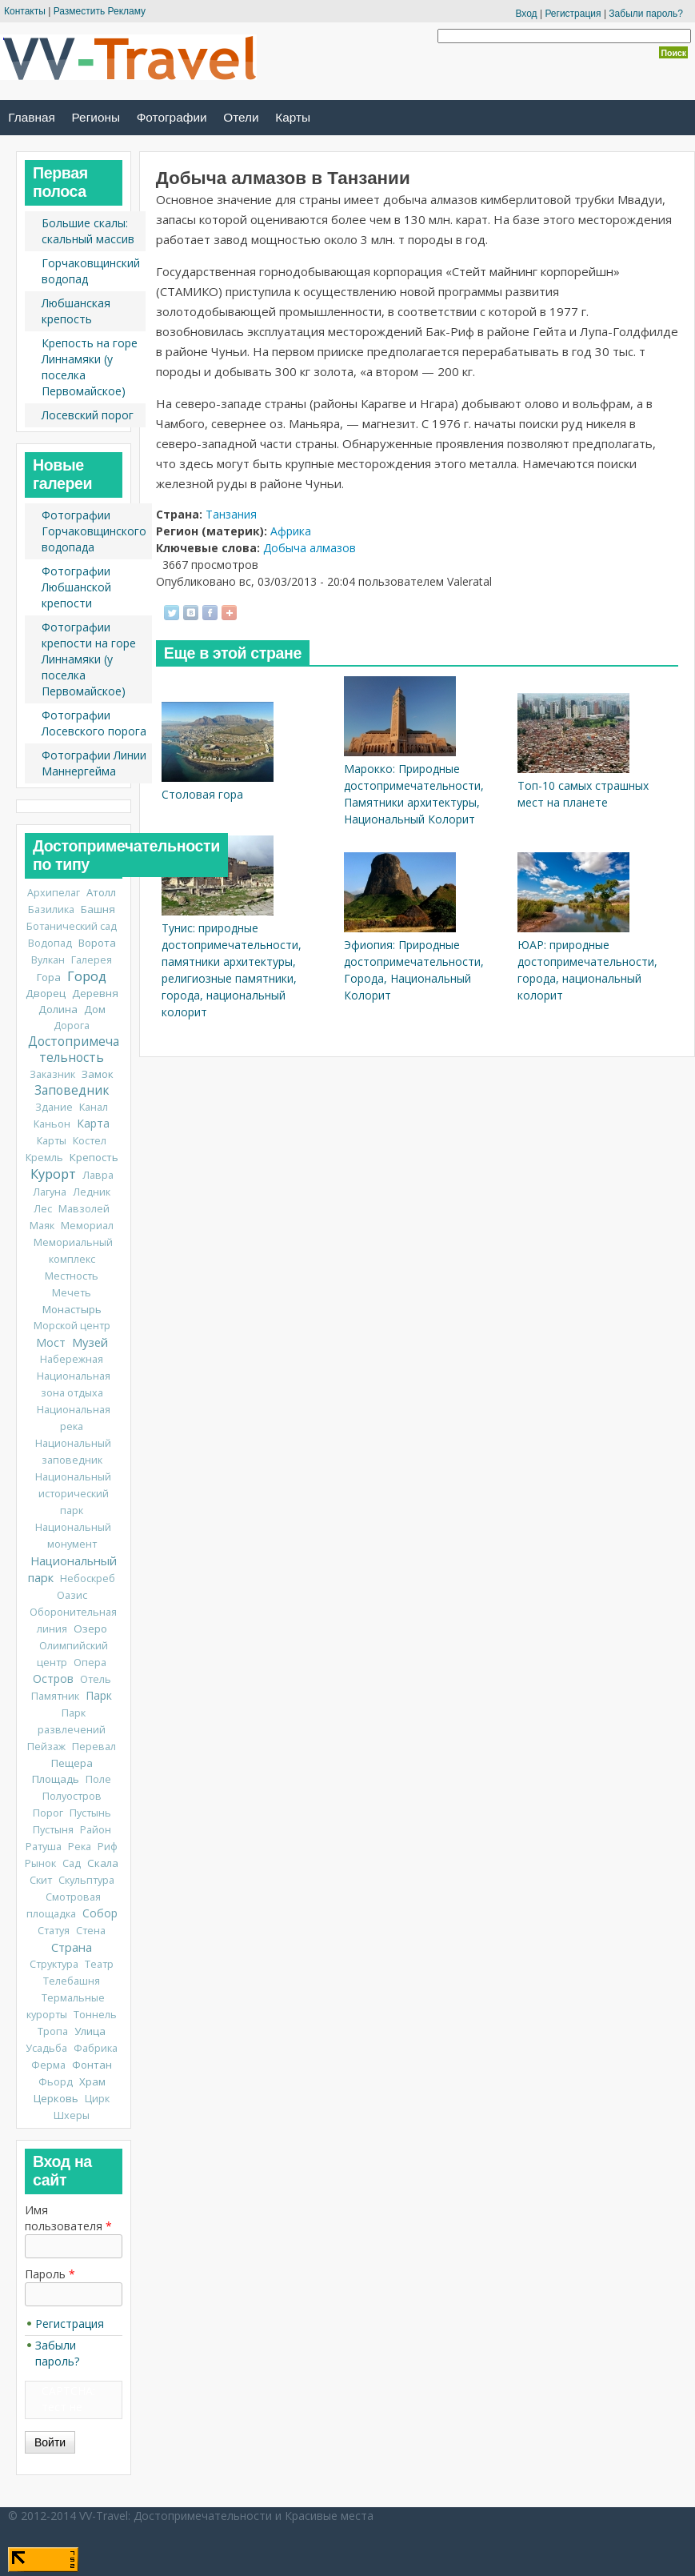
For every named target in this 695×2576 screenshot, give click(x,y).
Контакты (25, 11)
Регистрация (573, 13)
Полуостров (72, 1796)
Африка (290, 531)
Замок (98, 1074)
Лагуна (49, 1192)
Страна (71, 1947)
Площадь (55, 1779)
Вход (526, 13)
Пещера (72, 1763)
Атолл (101, 892)
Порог (48, 1813)
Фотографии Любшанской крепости (76, 587)
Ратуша (44, 1846)
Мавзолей (84, 1209)
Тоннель (95, 2014)
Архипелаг (53, 892)
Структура (54, 1964)
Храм (92, 2081)
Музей (90, 1342)
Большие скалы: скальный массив (88, 230)
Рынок (40, 1863)
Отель (95, 1679)
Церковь (56, 2098)
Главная (31, 117)
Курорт (53, 1174)
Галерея (91, 960)
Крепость (94, 1157)
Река (79, 1846)
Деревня (95, 993)
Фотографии (172, 117)
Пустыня (53, 1830)
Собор (100, 1913)
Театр (99, 1964)
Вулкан (48, 960)
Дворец (46, 993)
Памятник (55, 1696)
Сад (71, 1863)
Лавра (98, 1175)
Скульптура (86, 1880)
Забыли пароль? (646, 13)
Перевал (94, 1746)
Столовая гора (202, 794)
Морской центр (72, 1325)
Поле (98, 1779)
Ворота (97, 942)
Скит (41, 1880)
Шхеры (72, 2115)
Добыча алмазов (309, 547)
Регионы (96, 117)
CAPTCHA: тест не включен (68, 2406)
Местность (71, 1276)
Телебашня (71, 1981)
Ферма (48, 2065)
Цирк (97, 2098)
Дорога (72, 1025)
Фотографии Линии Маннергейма (94, 763)
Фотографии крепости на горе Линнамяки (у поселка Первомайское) (89, 659)
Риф (108, 1846)
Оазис (72, 1595)
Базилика (51, 909)
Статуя (54, 1930)
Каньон (52, 1124)
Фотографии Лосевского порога (94, 723)
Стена (91, 1930)
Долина (58, 1009)
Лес (43, 1209)
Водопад (50, 943)
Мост (51, 1342)
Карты (292, 117)
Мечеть (71, 1293)
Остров (53, 1678)
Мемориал (87, 1225)
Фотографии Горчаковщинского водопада (94, 531)
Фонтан (92, 2064)
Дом (95, 1009)
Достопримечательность (73, 1049)
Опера (90, 1662)
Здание (54, 1107)
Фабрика (96, 2048)
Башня (98, 909)
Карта (93, 1123)
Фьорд (55, 2082)
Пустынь (90, 1813)
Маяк (42, 1225)
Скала (102, 1863)
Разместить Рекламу (100, 11)
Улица (90, 2031)
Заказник (52, 1074)
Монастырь (72, 1309)
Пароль (50, 2274)
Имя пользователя (68, 2217)
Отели (240, 117)
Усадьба (46, 2048)
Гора (49, 977)
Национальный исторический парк (73, 1493)
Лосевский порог (88, 415)
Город (86, 976)
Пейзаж (46, 1746)
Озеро (90, 1628)
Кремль (44, 1157)
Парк (99, 1695)
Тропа (53, 2031)
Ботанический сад (71, 926)
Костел (89, 1141)
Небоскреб (87, 1578)
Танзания (231, 514)
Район (95, 1830)
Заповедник (71, 1090)
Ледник (91, 1192)
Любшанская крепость (76, 311)
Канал (93, 1107)
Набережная (71, 1359)
